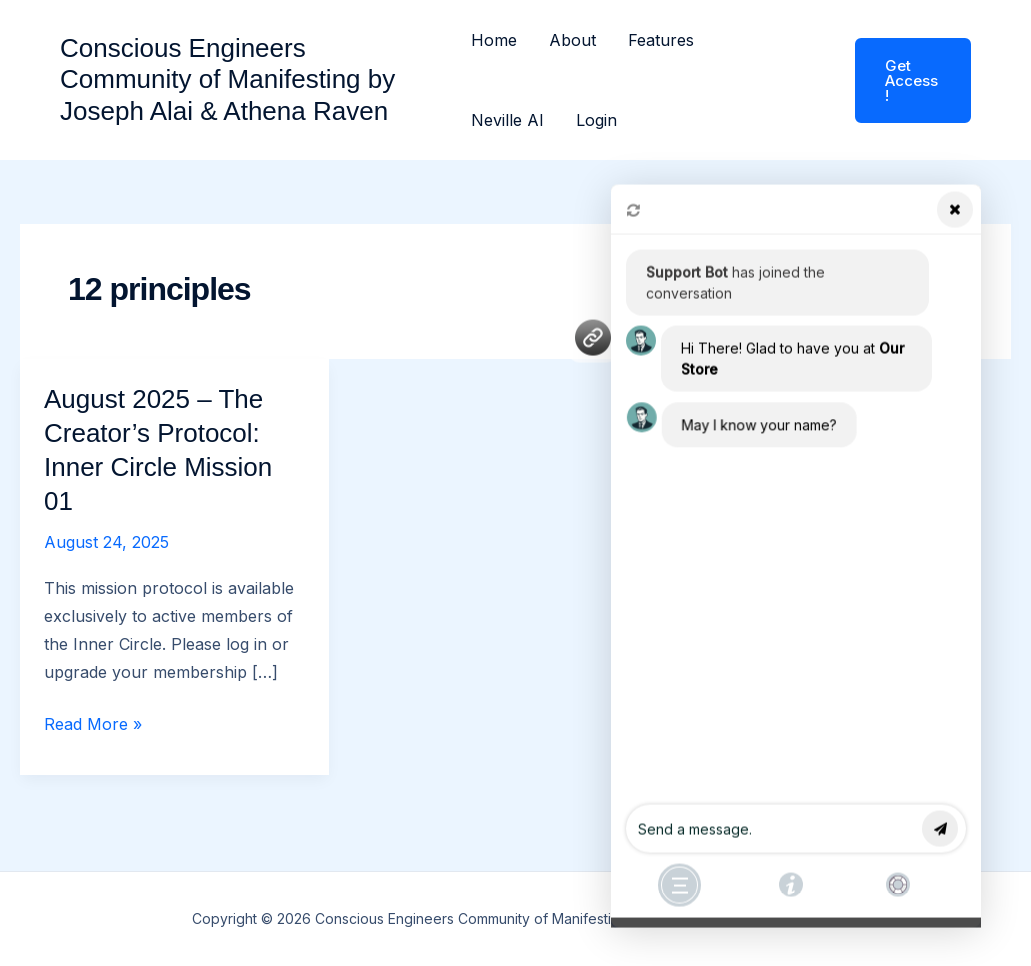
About (572, 40)
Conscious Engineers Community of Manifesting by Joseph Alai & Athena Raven (227, 79)
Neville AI (507, 120)
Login (596, 120)
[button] (900, 80)
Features (661, 40)
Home (494, 40)
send (940, 824)
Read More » (93, 724)
